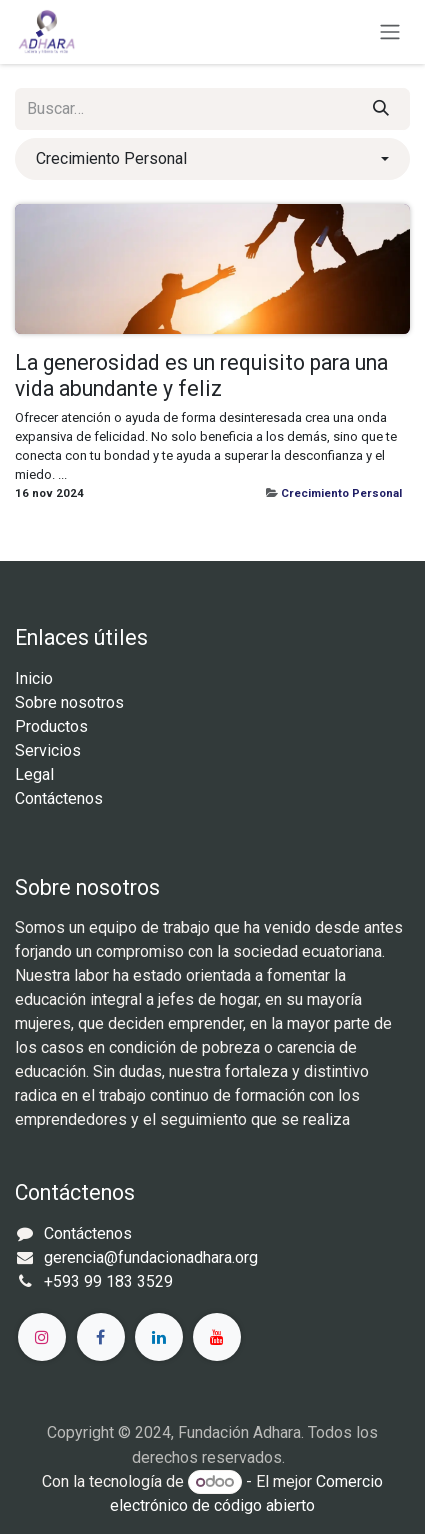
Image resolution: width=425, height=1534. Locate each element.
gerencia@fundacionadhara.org (151, 1257)
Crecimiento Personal (341, 493)
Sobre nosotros (69, 702)
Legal (34, 774)
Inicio (34, 678)
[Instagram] (42, 1337)
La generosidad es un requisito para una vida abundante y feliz (201, 375)
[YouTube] (217, 1337)
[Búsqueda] (381, 109)
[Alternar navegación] (390, 32)
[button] (212, 159)
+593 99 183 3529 (108, 1281)
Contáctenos (59, 798)
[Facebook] (101, 1337)
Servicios (48, 750)
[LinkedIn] (159, 1337)
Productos (51, 726)
